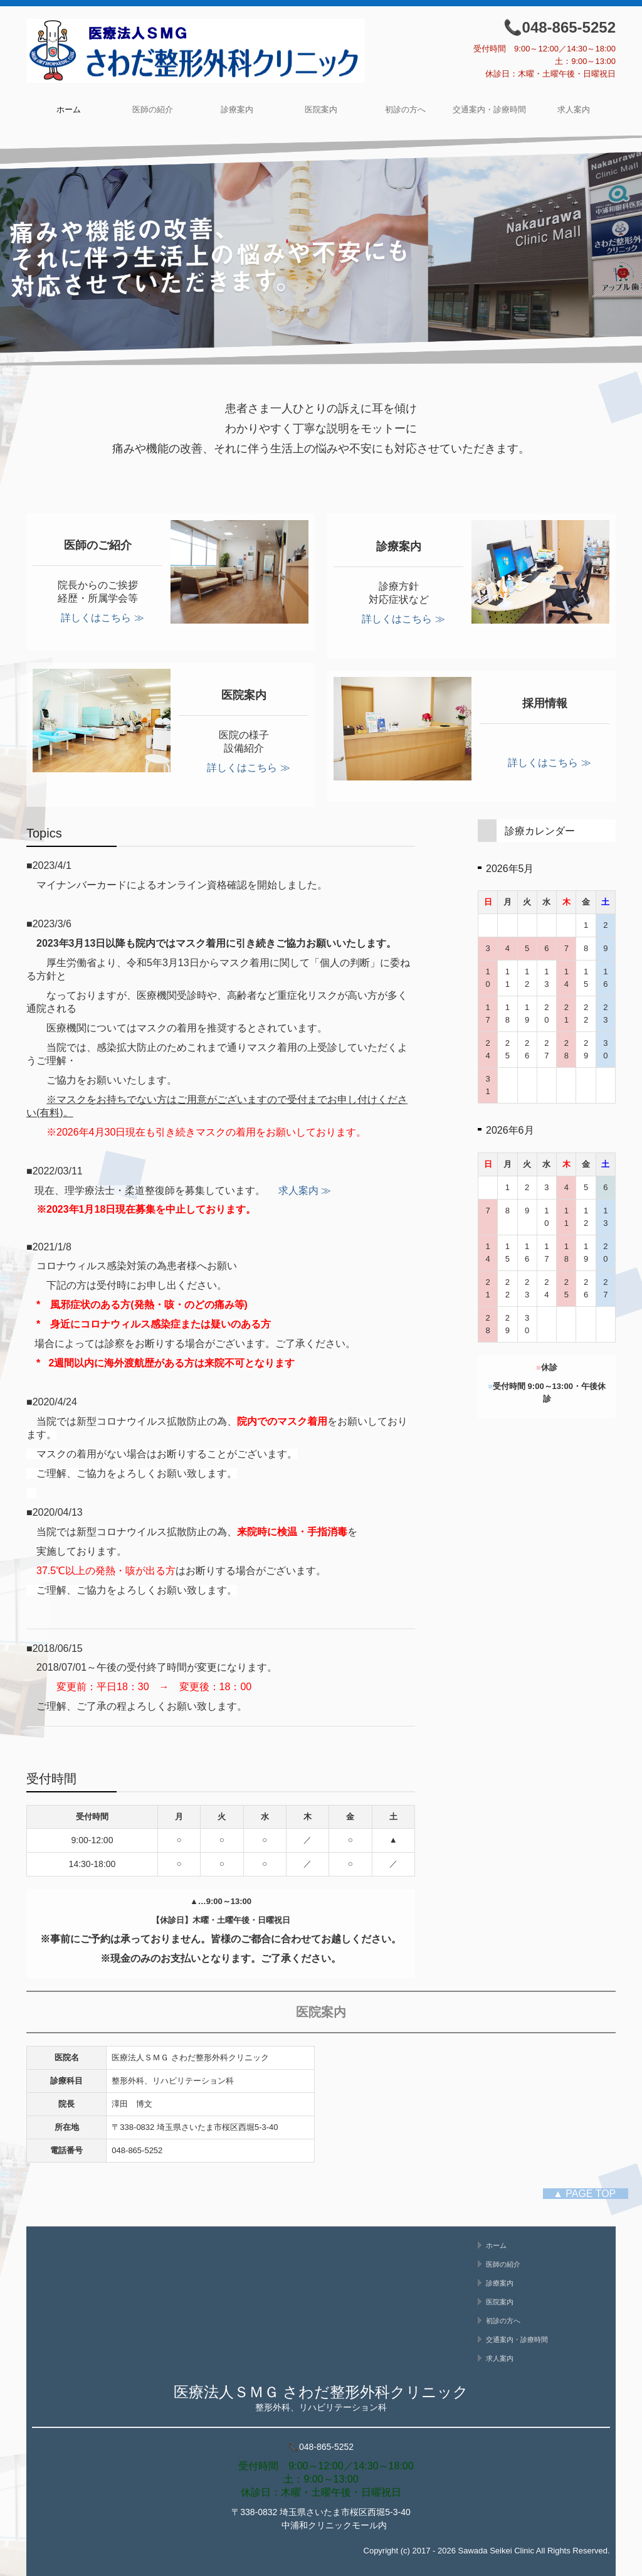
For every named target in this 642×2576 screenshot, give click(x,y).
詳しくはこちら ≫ (102, 617)
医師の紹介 (152, 109)
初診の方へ (405, 109)
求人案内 (573, 109)
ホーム (68, 109)
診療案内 (237, 109)
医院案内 (321, 109)
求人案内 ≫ (299, 1190)
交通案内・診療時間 (489, 109)
